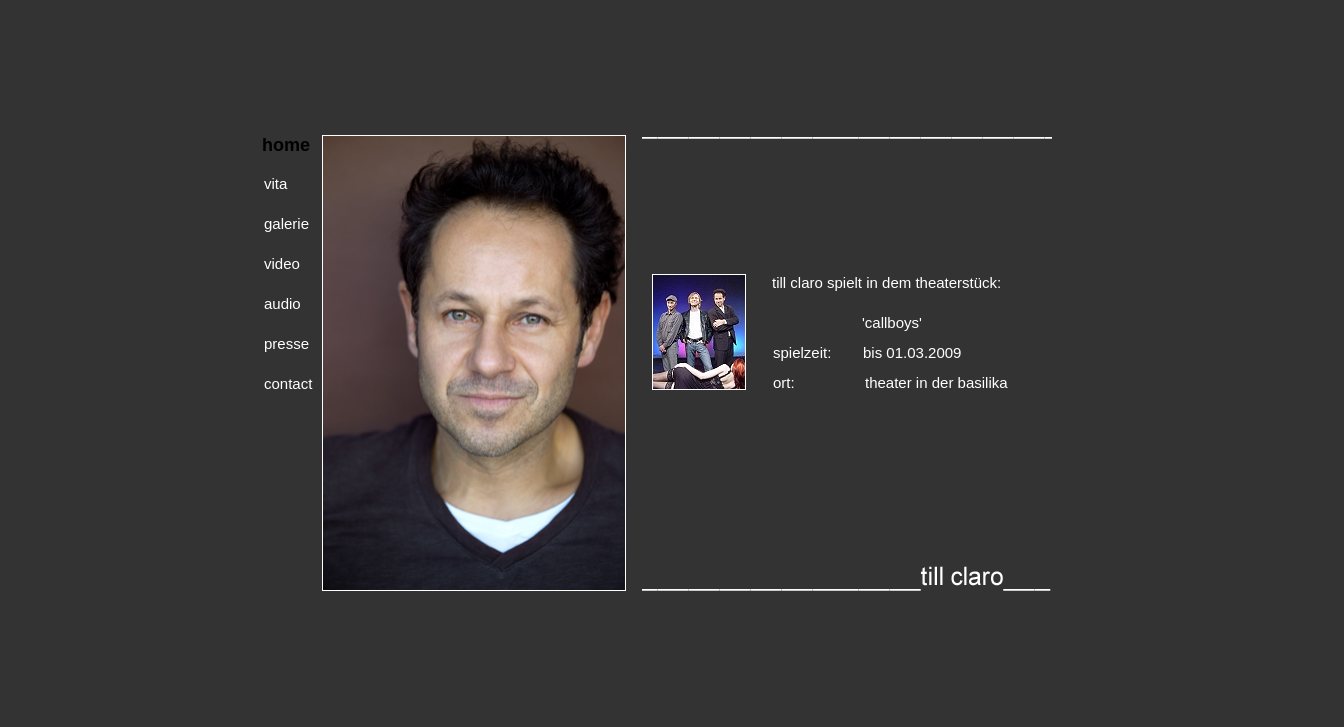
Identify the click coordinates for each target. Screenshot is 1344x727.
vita (275, 179)
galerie (286, 219)
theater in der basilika (936, 378)
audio (282, 299)
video (282, 259)
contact (288, 379)
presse (286, 339)
